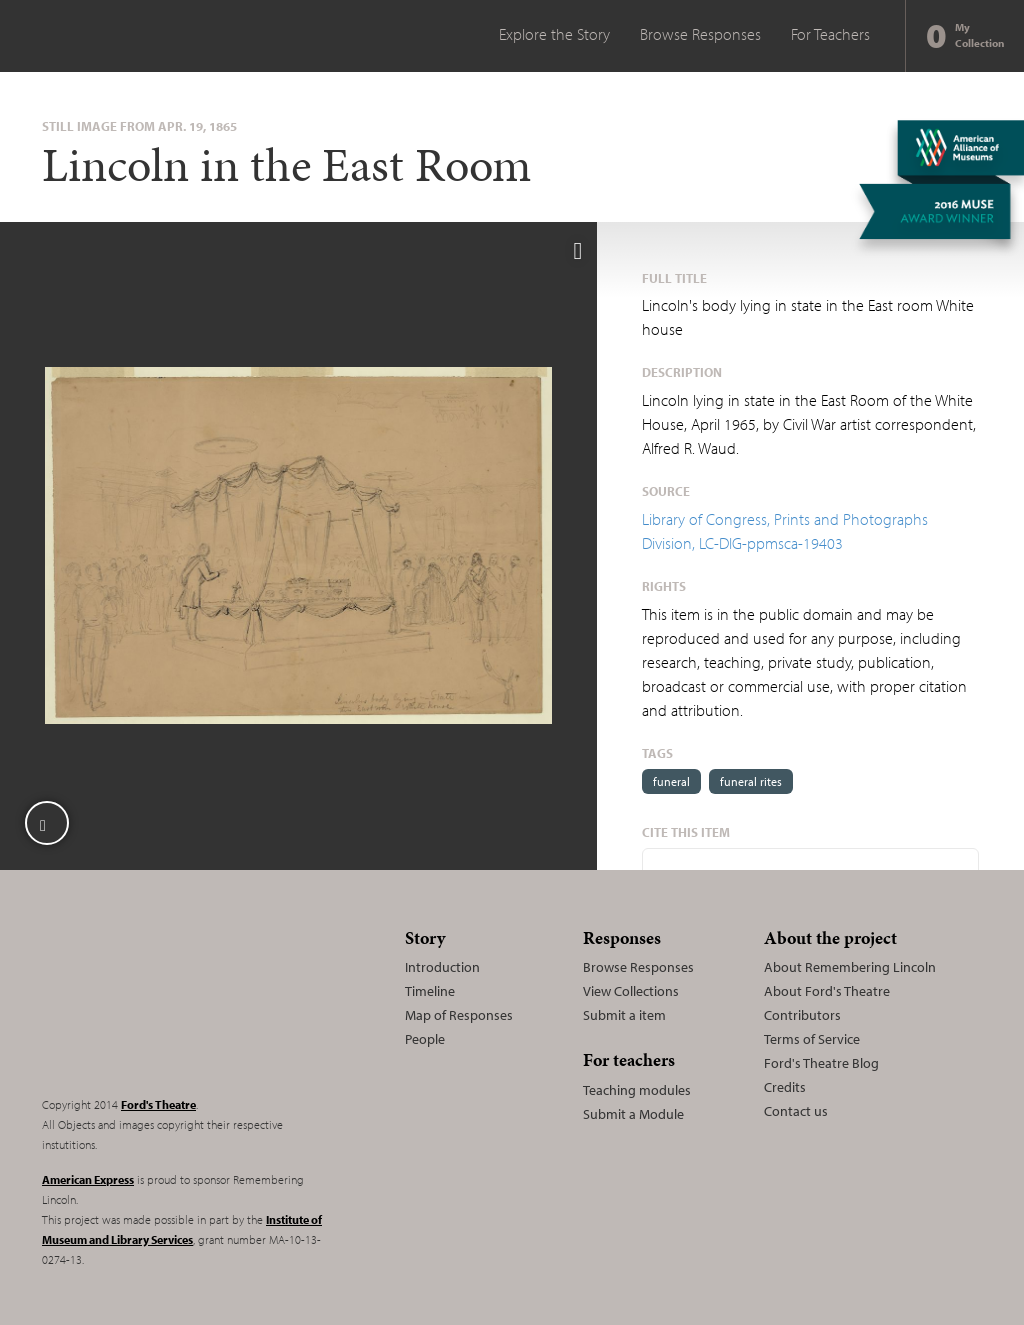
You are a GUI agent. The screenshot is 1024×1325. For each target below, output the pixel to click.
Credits (785, 1087)
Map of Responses (459, 1015)
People (425, 1039)
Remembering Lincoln (167, 1000)
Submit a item (624, 1015)
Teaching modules (637, 1090)
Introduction (442, 967)
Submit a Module (633, 1114)
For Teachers (830, 34)
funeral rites (751, 781)
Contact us (796, 1111)
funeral (671, 781)
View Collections (631, 991)
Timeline (430, 991)
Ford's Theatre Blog (821, 1063)
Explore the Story (554, 34)
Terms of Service (812, 1039)
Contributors (802, 1015)
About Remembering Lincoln (850, 967)
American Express (88, 1179)
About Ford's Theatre (827, 991)
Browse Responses (700, 34)
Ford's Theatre (158, 1104)
